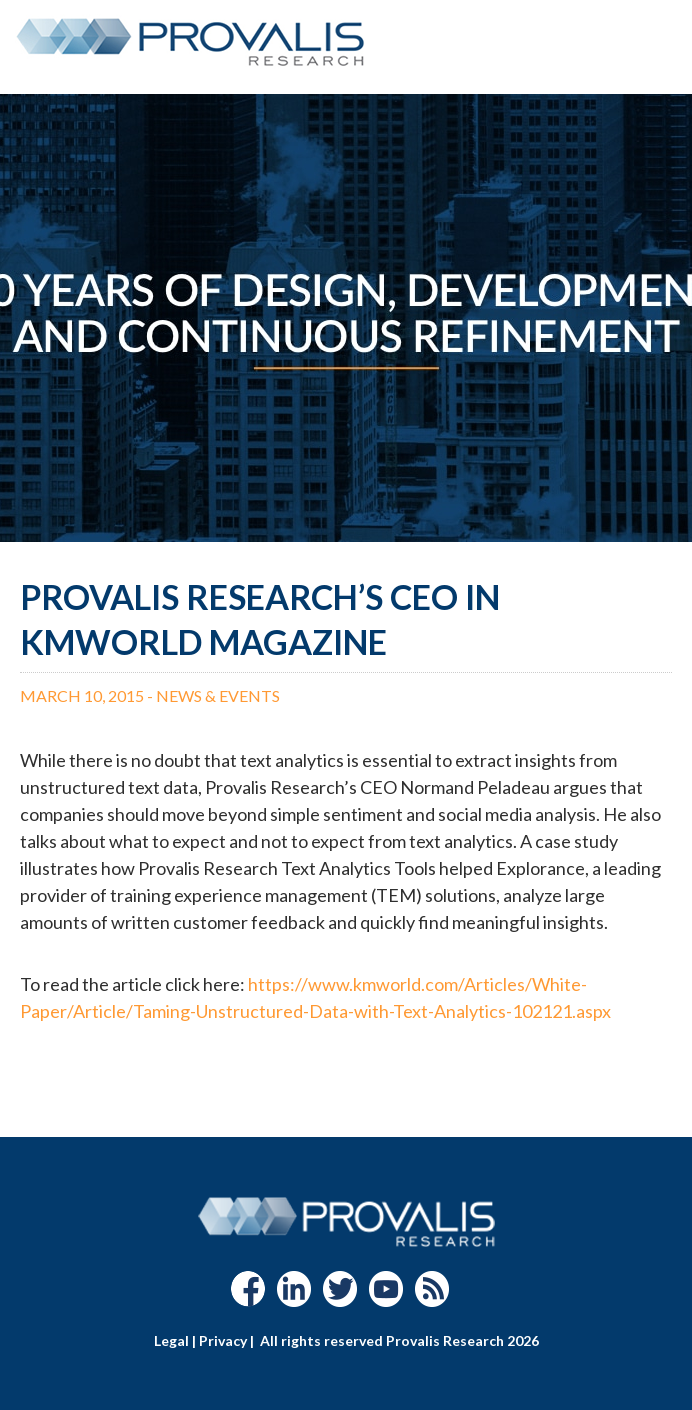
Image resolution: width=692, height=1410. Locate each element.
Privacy (223, 1340)
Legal (171, 1340)
